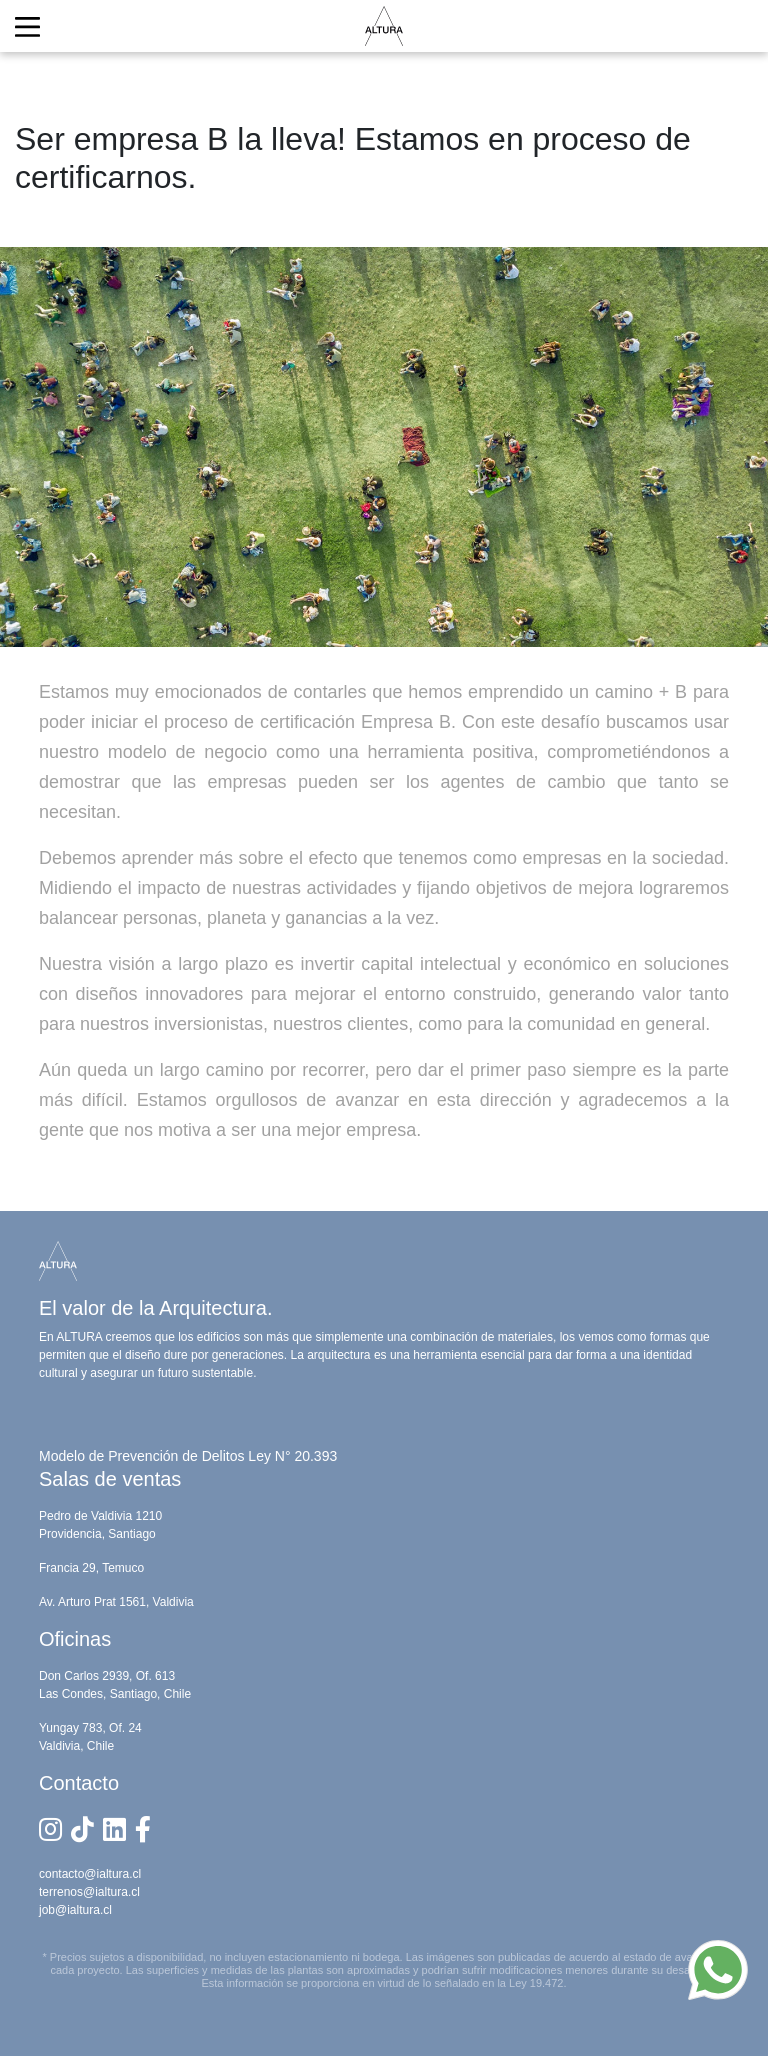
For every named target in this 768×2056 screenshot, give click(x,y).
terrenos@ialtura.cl (89, 1892)
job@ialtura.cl (75, 1910)
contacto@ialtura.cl (90, 1874)
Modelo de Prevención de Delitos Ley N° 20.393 (188, 1456)
